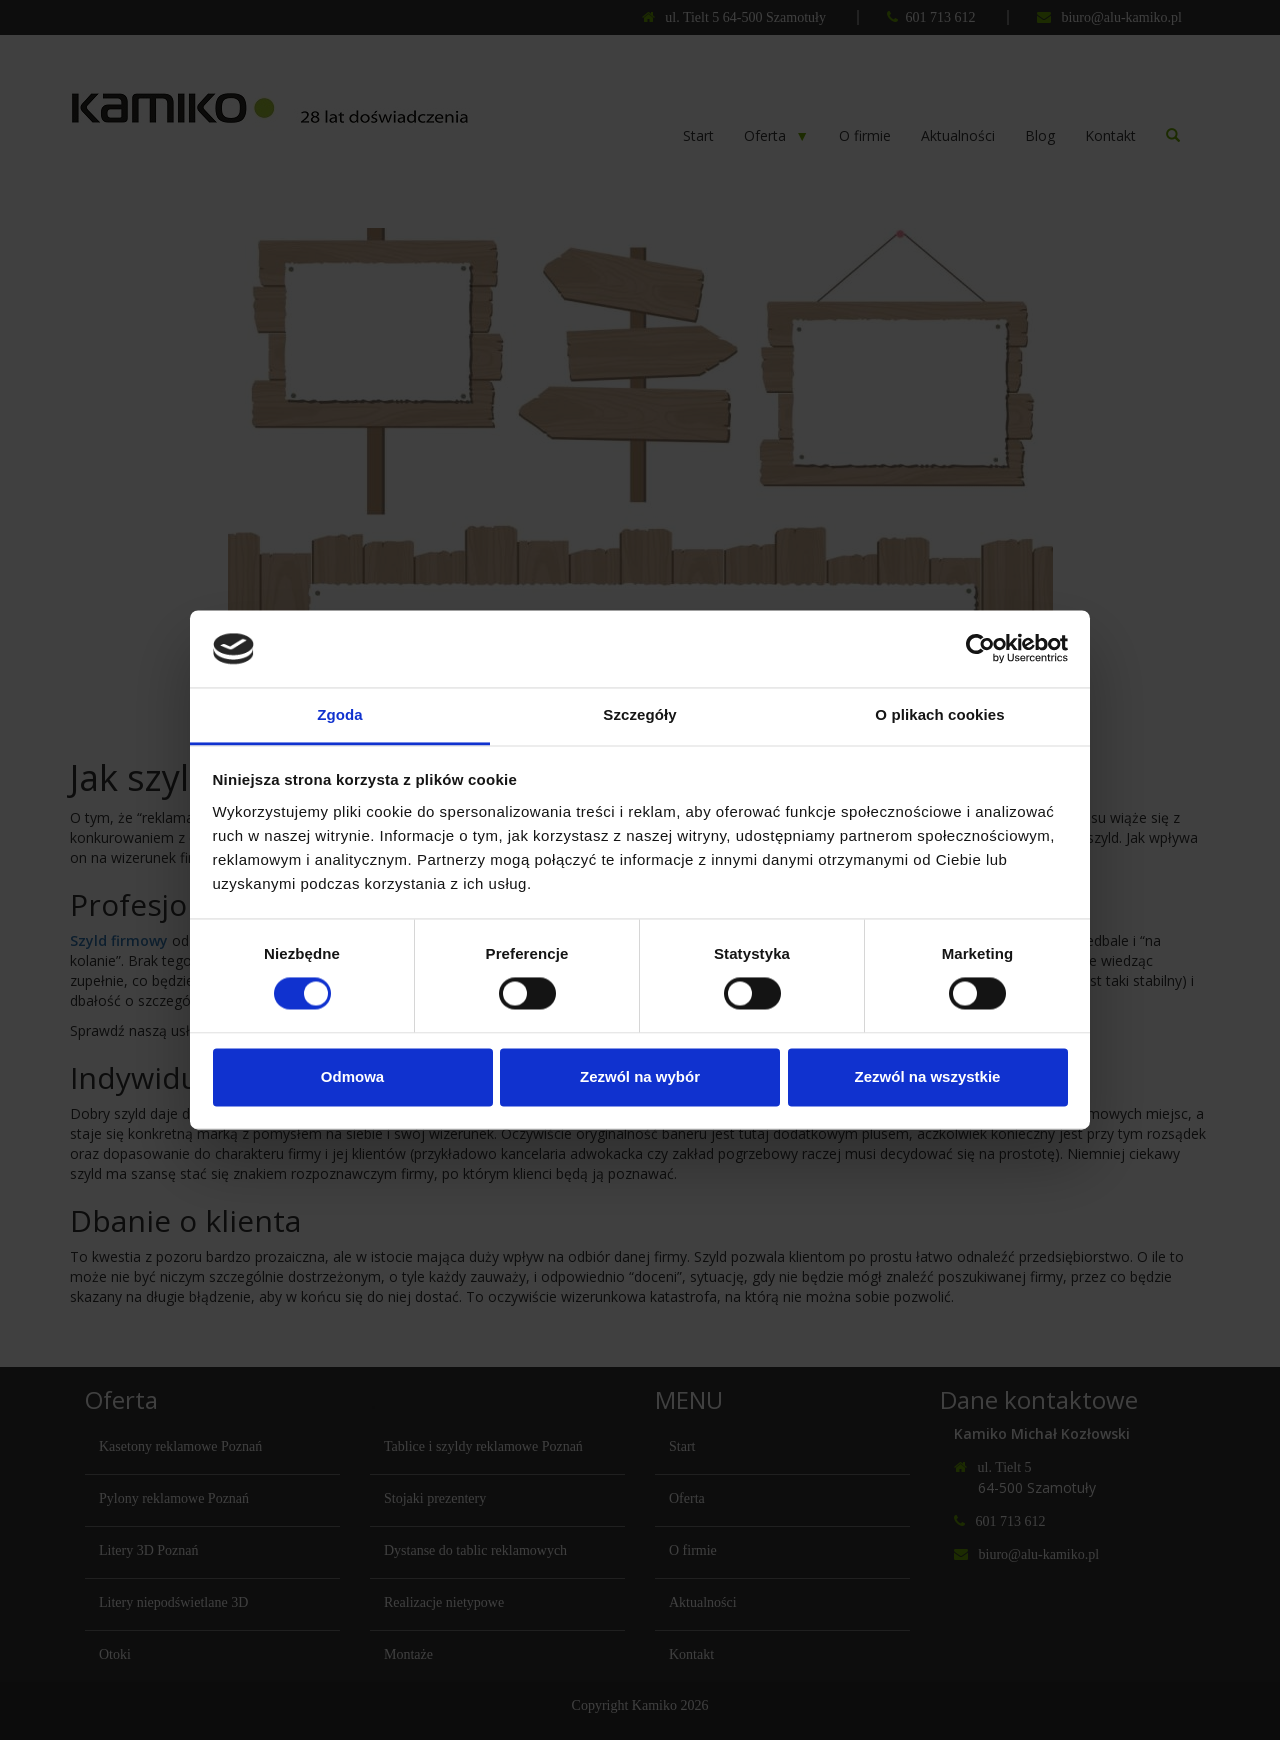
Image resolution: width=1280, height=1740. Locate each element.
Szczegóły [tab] (639, 714)
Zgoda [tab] (340, 714)
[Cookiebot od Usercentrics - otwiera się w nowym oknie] (980, 649)
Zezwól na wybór (640, 1076)
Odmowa (352, 1076)
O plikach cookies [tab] (939, 714)
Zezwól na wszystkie (928, 1076)
